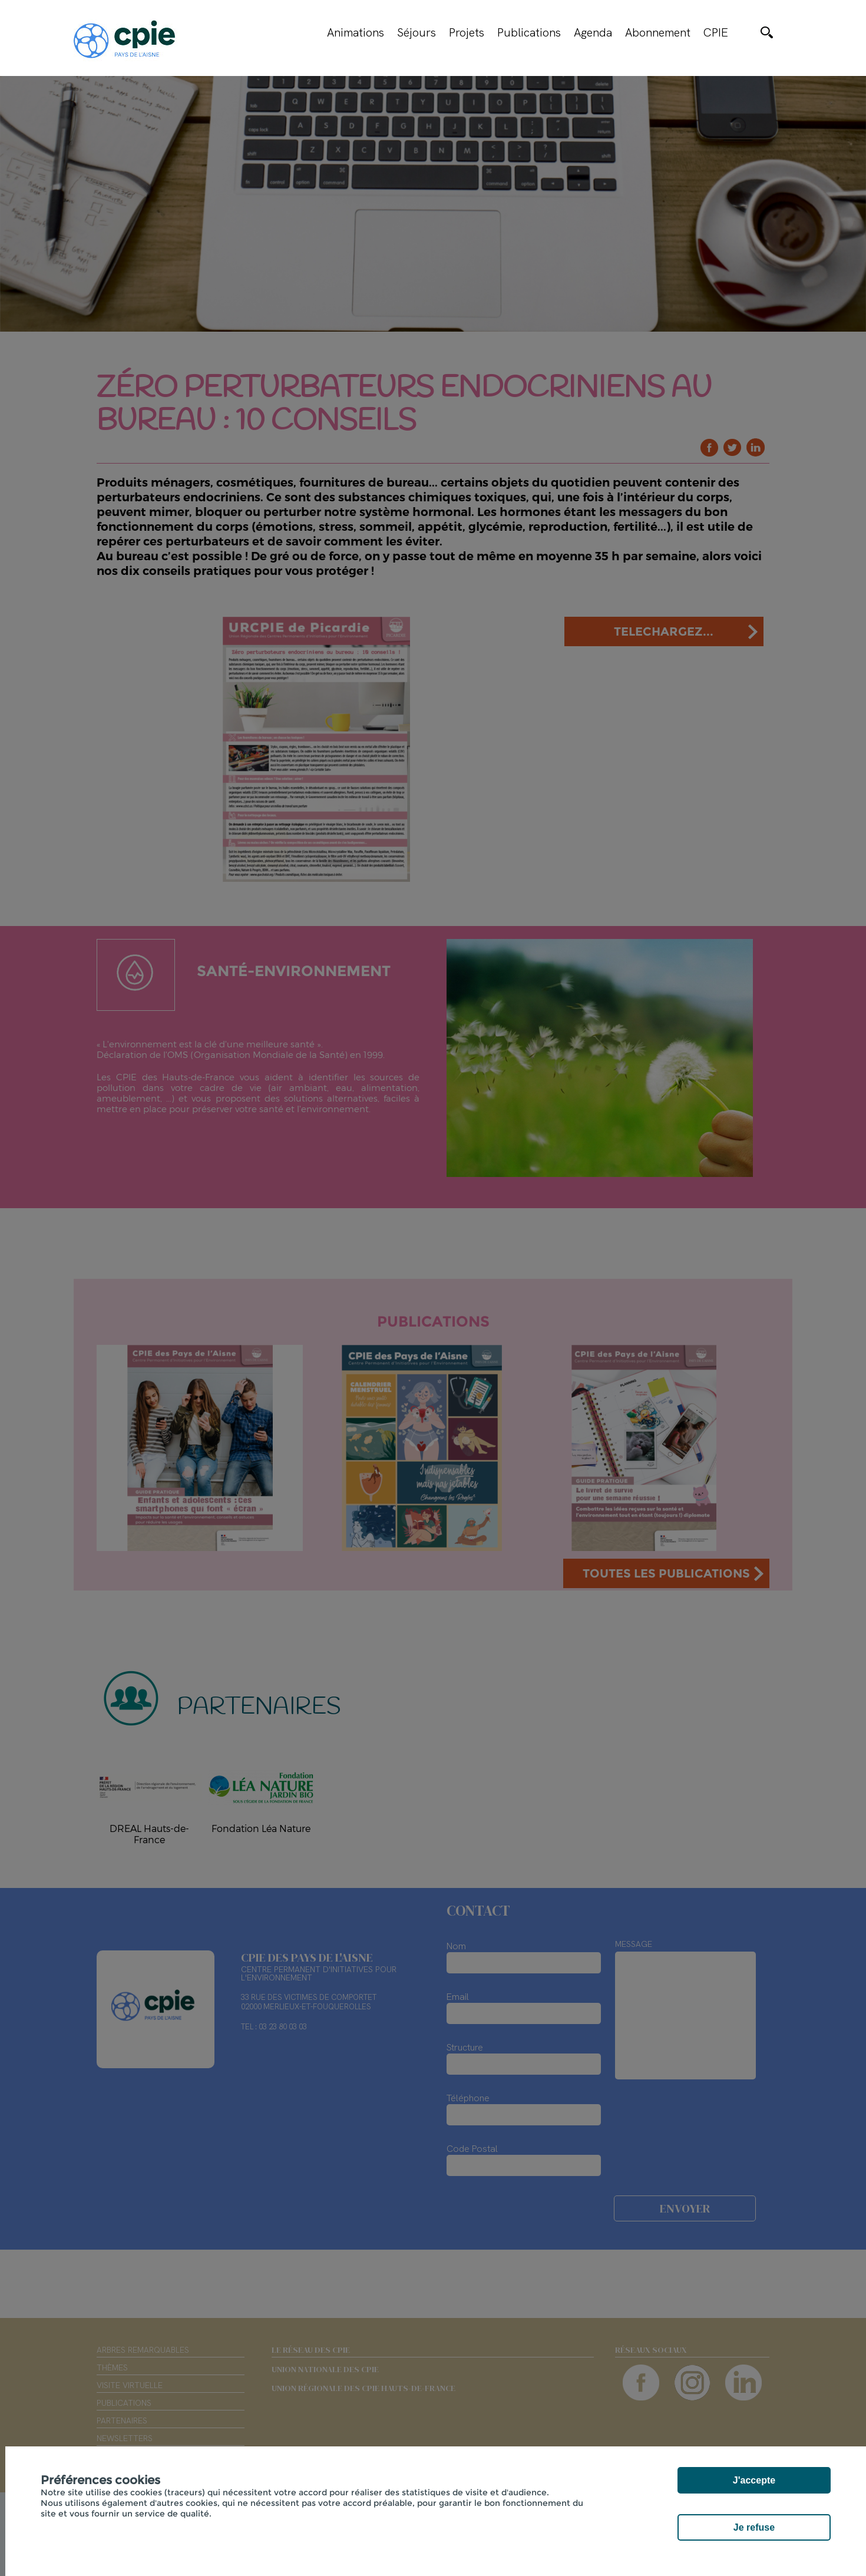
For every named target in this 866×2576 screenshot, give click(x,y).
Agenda (593, 32)
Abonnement (657, 32)
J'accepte (754, 2480)
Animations (355, 32)
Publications (529, 32)
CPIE (715, 32)
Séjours (416, 32)
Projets (466, 32)
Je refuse (754, 2527)
